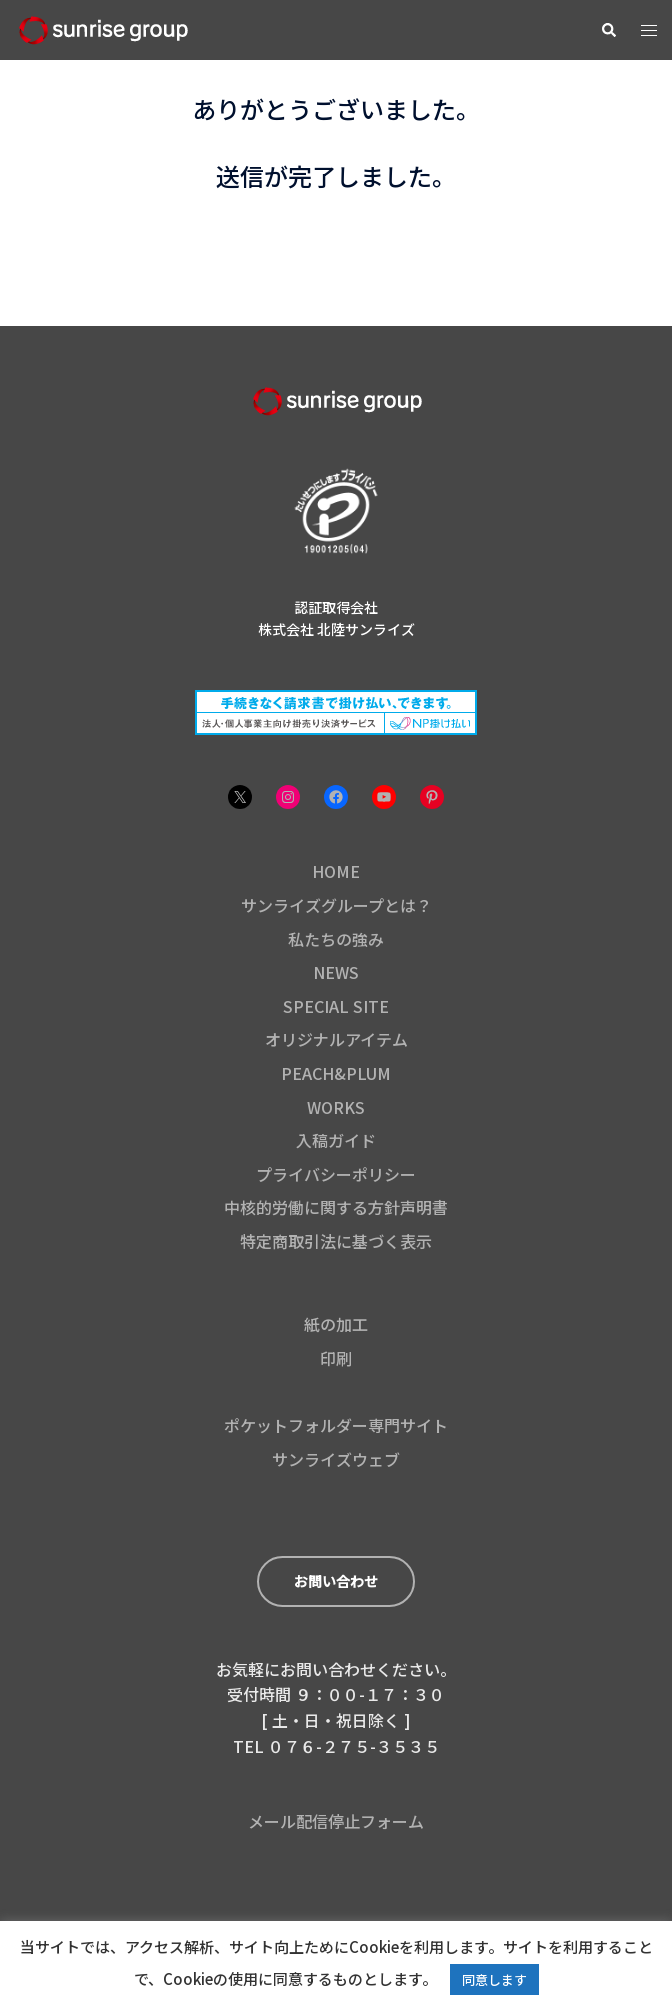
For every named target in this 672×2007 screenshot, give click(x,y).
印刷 (336, 1358)
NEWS (336, 972)
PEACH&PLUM (336, 1073)
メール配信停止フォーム (336, 1821)
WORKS (336, 1107)
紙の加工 (336, 1324)
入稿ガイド (336, 1140)
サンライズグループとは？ (336, 905)
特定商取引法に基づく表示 (336, 1241)
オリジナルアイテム (336, 1039)
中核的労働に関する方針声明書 (336, 1207)
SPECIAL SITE (336, 1006)
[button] (608, 29)
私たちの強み (336, 939)
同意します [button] (494, 1979)
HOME (336, 871)
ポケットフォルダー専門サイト (336, 1425)
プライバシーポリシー (336, 1174)
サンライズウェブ (336, 1459)
